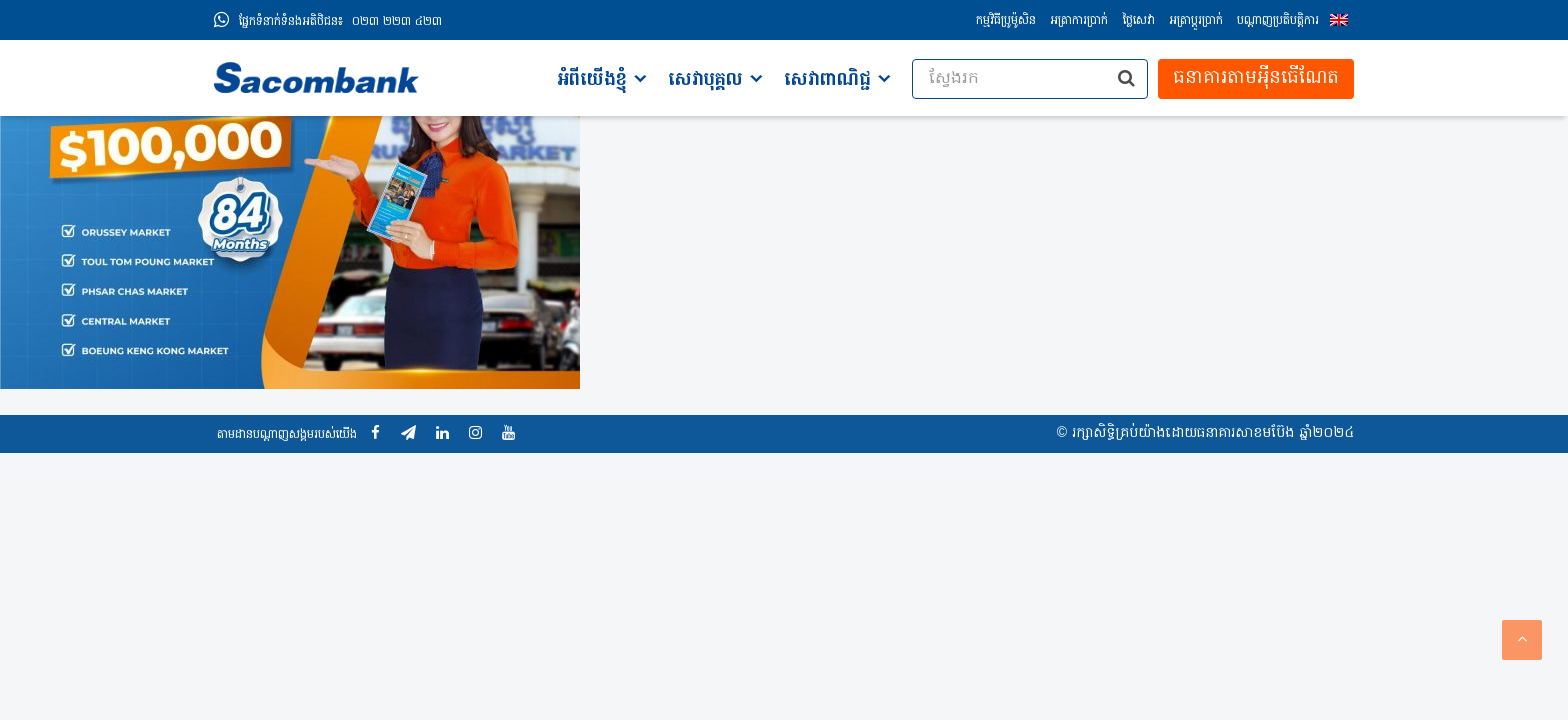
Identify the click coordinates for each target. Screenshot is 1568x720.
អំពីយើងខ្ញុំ (592, 80)
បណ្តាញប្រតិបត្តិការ (1278, 21)
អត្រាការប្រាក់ (1079, 21)
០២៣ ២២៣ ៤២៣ (340, 22)
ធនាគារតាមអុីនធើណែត (1256, 78)
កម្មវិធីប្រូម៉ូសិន (1006, 21)
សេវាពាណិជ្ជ (827, 80)
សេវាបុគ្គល (705, 80)
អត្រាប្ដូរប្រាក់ (1196, 21)
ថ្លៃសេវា (1138, 21)
